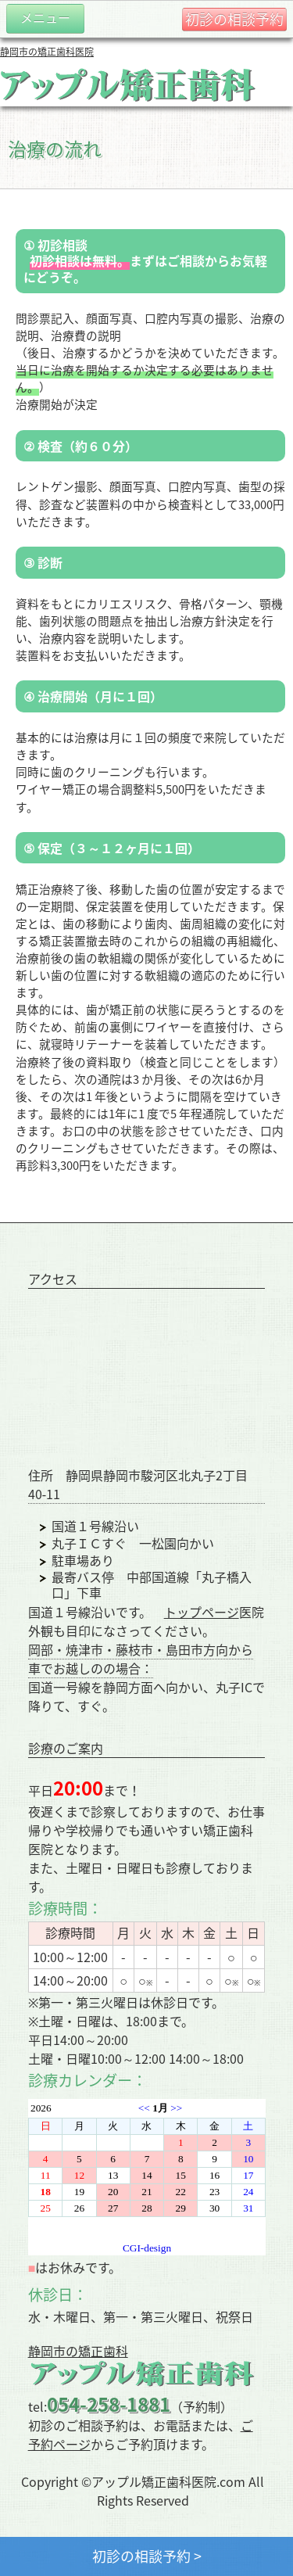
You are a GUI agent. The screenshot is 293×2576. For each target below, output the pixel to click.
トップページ (201, 1611)
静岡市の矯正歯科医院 (47, 52)
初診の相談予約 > (147, 2556)
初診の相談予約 (234, 19)
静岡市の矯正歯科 (78, 2350)
